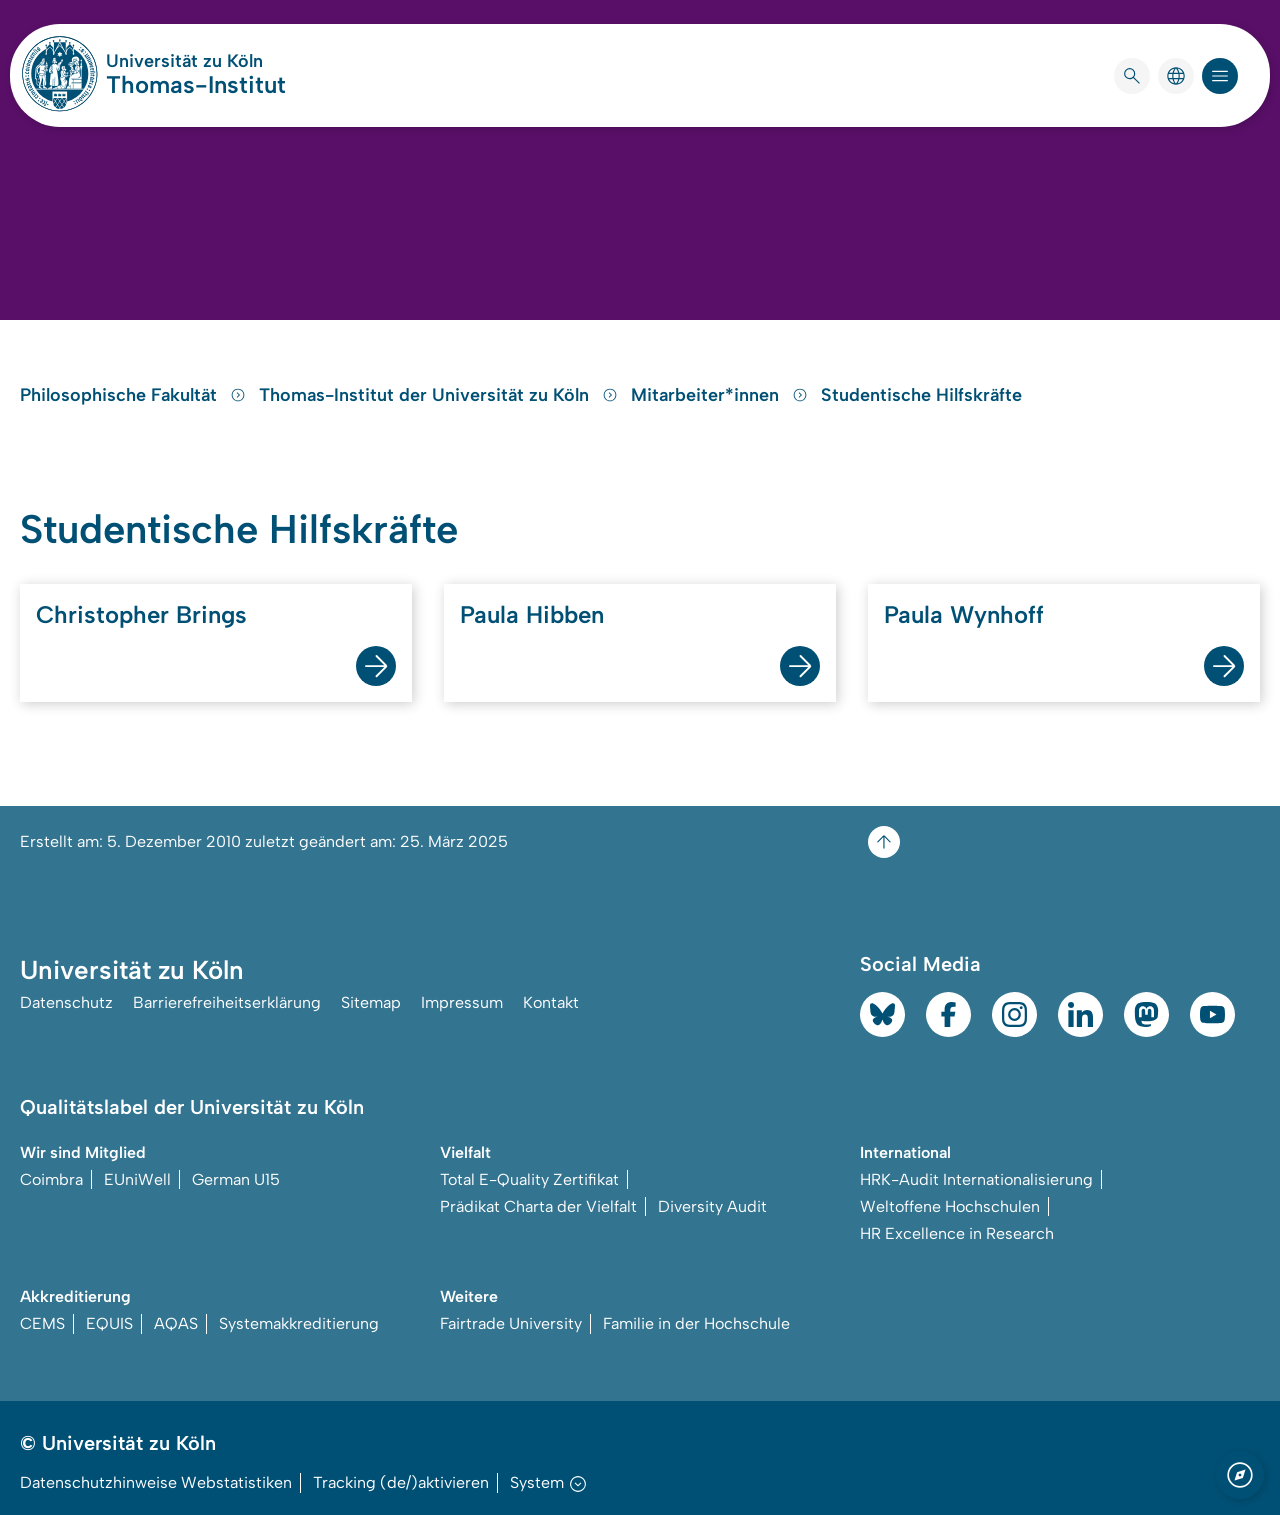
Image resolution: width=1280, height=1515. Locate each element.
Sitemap (371, 1002)
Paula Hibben (532, 614)
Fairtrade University (511, 1323)
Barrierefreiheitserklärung (227, 1002)
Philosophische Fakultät (135, 395)
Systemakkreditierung (299, 1323)
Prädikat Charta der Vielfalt (538, 1206)
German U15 (236, 1179)
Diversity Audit (712, 1206)
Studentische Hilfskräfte (921, 395)
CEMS (42, 1323)
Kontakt (551, 1002)
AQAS (176, 1323)
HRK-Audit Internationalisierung (976, 1179)
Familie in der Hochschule (696, 1323)
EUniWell (137, 1179)
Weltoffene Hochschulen (950, 1206)
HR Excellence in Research (957, 1233)
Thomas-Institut (196, 84)
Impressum (462, 1002)
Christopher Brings (141, 614)
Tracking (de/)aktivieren (401, 1482)
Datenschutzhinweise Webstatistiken (156, 1482)
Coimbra (51, 1179)
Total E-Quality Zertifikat (529, 1179)
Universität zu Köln (196, 61)
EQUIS (109, 1323)
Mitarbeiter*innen (722, 395)
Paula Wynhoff (964, 614)
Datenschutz (66, 1002)
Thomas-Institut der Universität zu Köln (441, 395)
